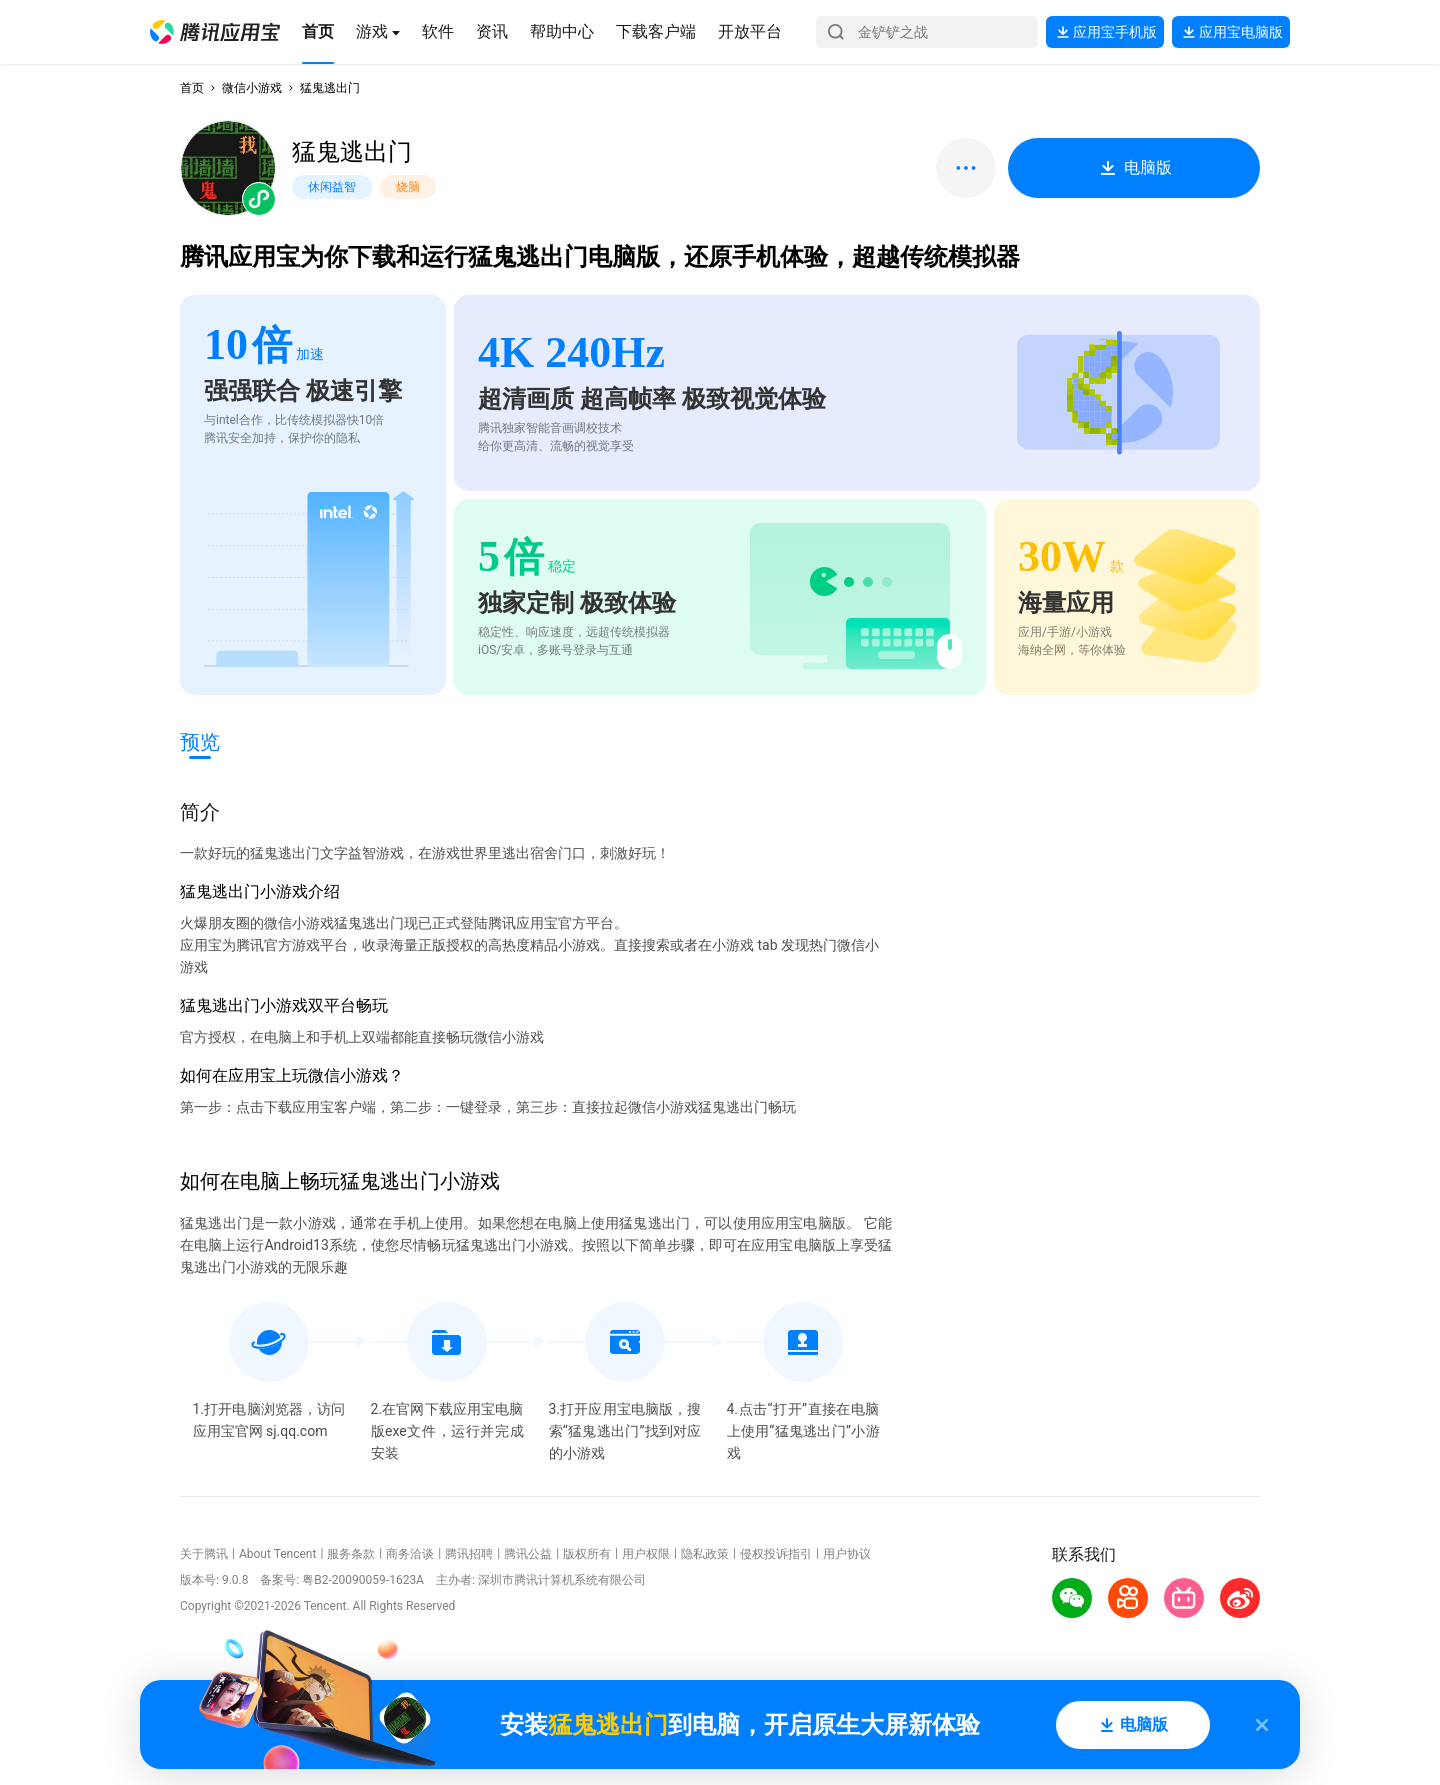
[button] (215, 32)
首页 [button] (192, 88)
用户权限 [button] (646, 1554)
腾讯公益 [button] (528, 1554)
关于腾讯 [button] (204, 1554)
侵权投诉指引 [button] (776, 1554)
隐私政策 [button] (705, 1554)
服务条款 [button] (351, 1554)
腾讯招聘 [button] (469, 1554)
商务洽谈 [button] (410, 1554)
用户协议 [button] (847, 1554)
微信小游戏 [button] (252, 88)
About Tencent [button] (277, 1554)
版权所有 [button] (587, 1554)
